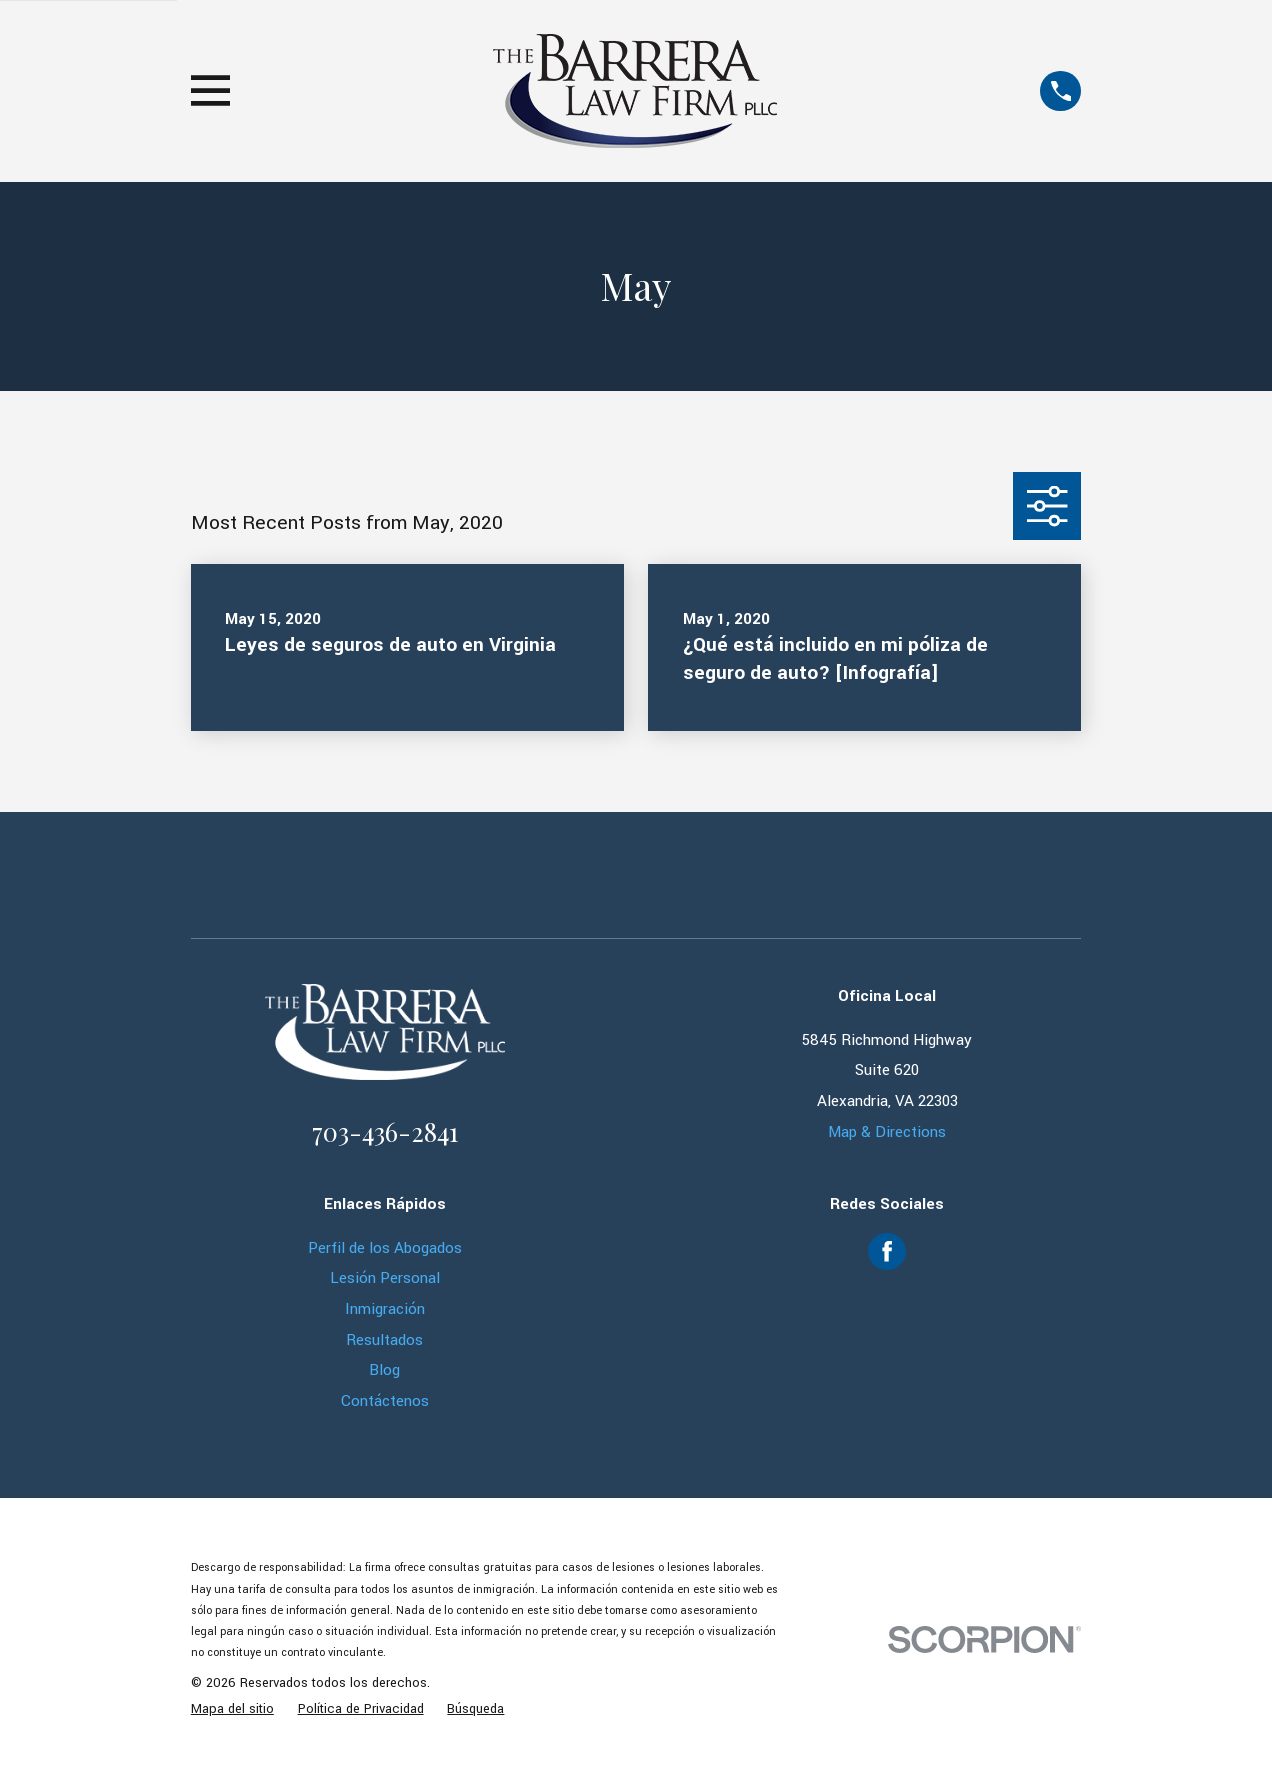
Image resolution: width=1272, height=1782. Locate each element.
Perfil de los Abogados (385, 1248)
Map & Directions (887, 1132)
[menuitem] (232, 1710)
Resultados (384, 1340)
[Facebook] (887, 1251)
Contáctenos (385, 1401)
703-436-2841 (385, 1131)
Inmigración (385, 1309)
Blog (384, 1370)
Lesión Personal (385, 1278)
